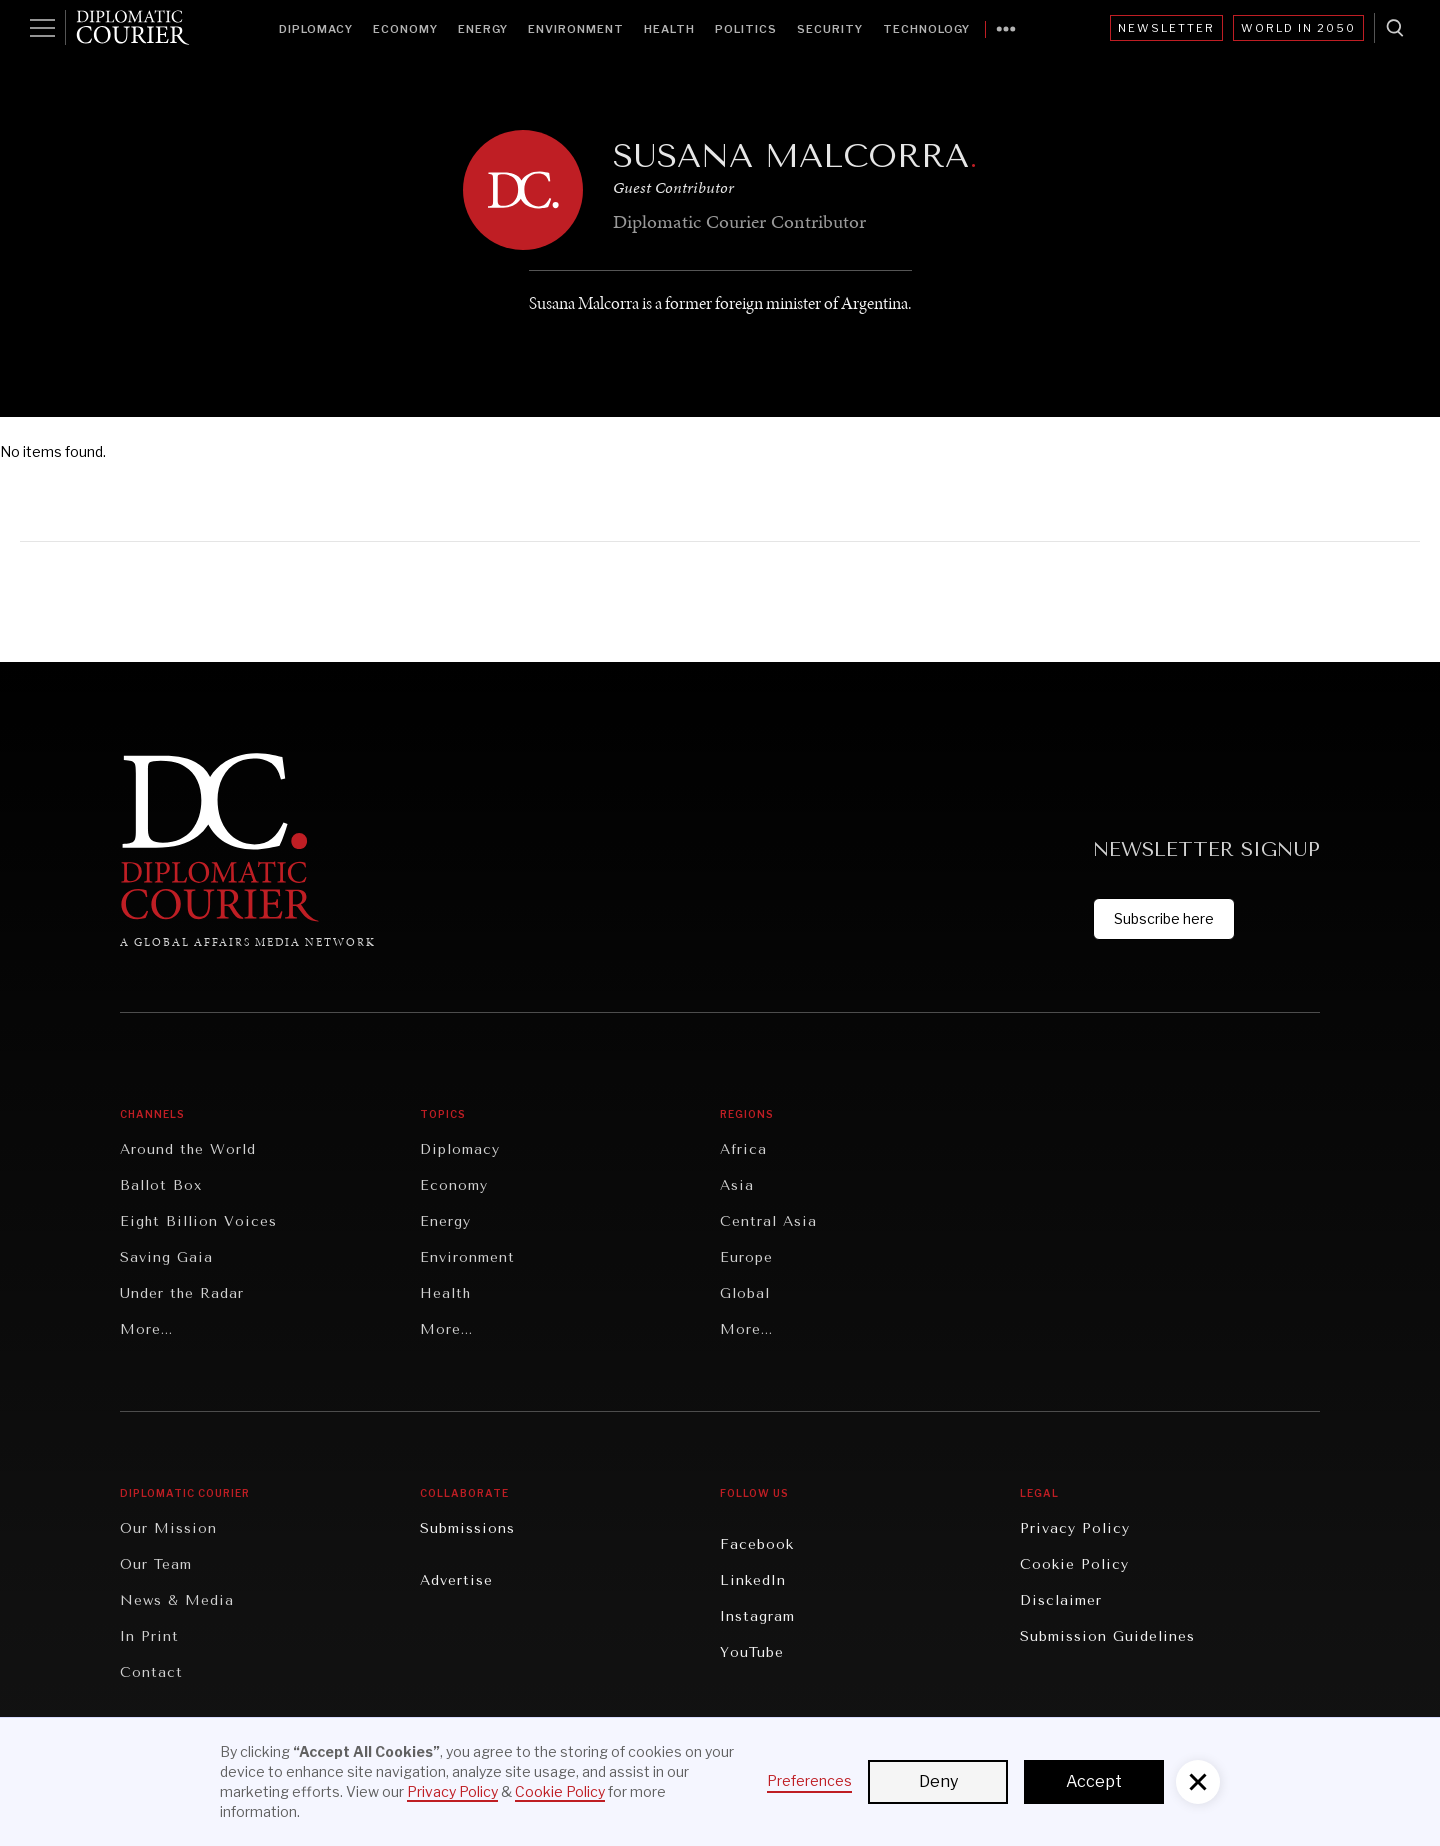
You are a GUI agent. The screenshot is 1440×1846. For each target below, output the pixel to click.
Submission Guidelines (1107, 1636)
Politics (746, 29)
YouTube (752, 1652)
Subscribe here (1164, 918)
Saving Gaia (166, 1257)
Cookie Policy (1074, 1564)
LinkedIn (753, 1580)
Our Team (156, 1564)
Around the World (188, 1149)
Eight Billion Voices (198, 1221)
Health (669, 29)
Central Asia (768, 1221)
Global (745, 1293)
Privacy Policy (1075, 1528)
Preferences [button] (809, 1780)
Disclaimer (1061, 1600)
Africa (743, 1149)
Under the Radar (182, 1293)
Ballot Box (161, 1185)
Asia (737, 1185)
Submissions (467, 1528)
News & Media (177, 1600)
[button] (1198, 1782)
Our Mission (168, 1528)
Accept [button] (1094, 1781)
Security (830, 29)
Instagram (757, 1616)
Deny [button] (938, 1781)
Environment (576, 29)
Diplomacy (316, 29)
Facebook (757, 1544)
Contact (151, 1672)
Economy (405, 29)
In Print (149, 1636)
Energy (483, 29)
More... (146, 1329)
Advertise (456, 1580)
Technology (926, 29)
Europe (746, 1257)
